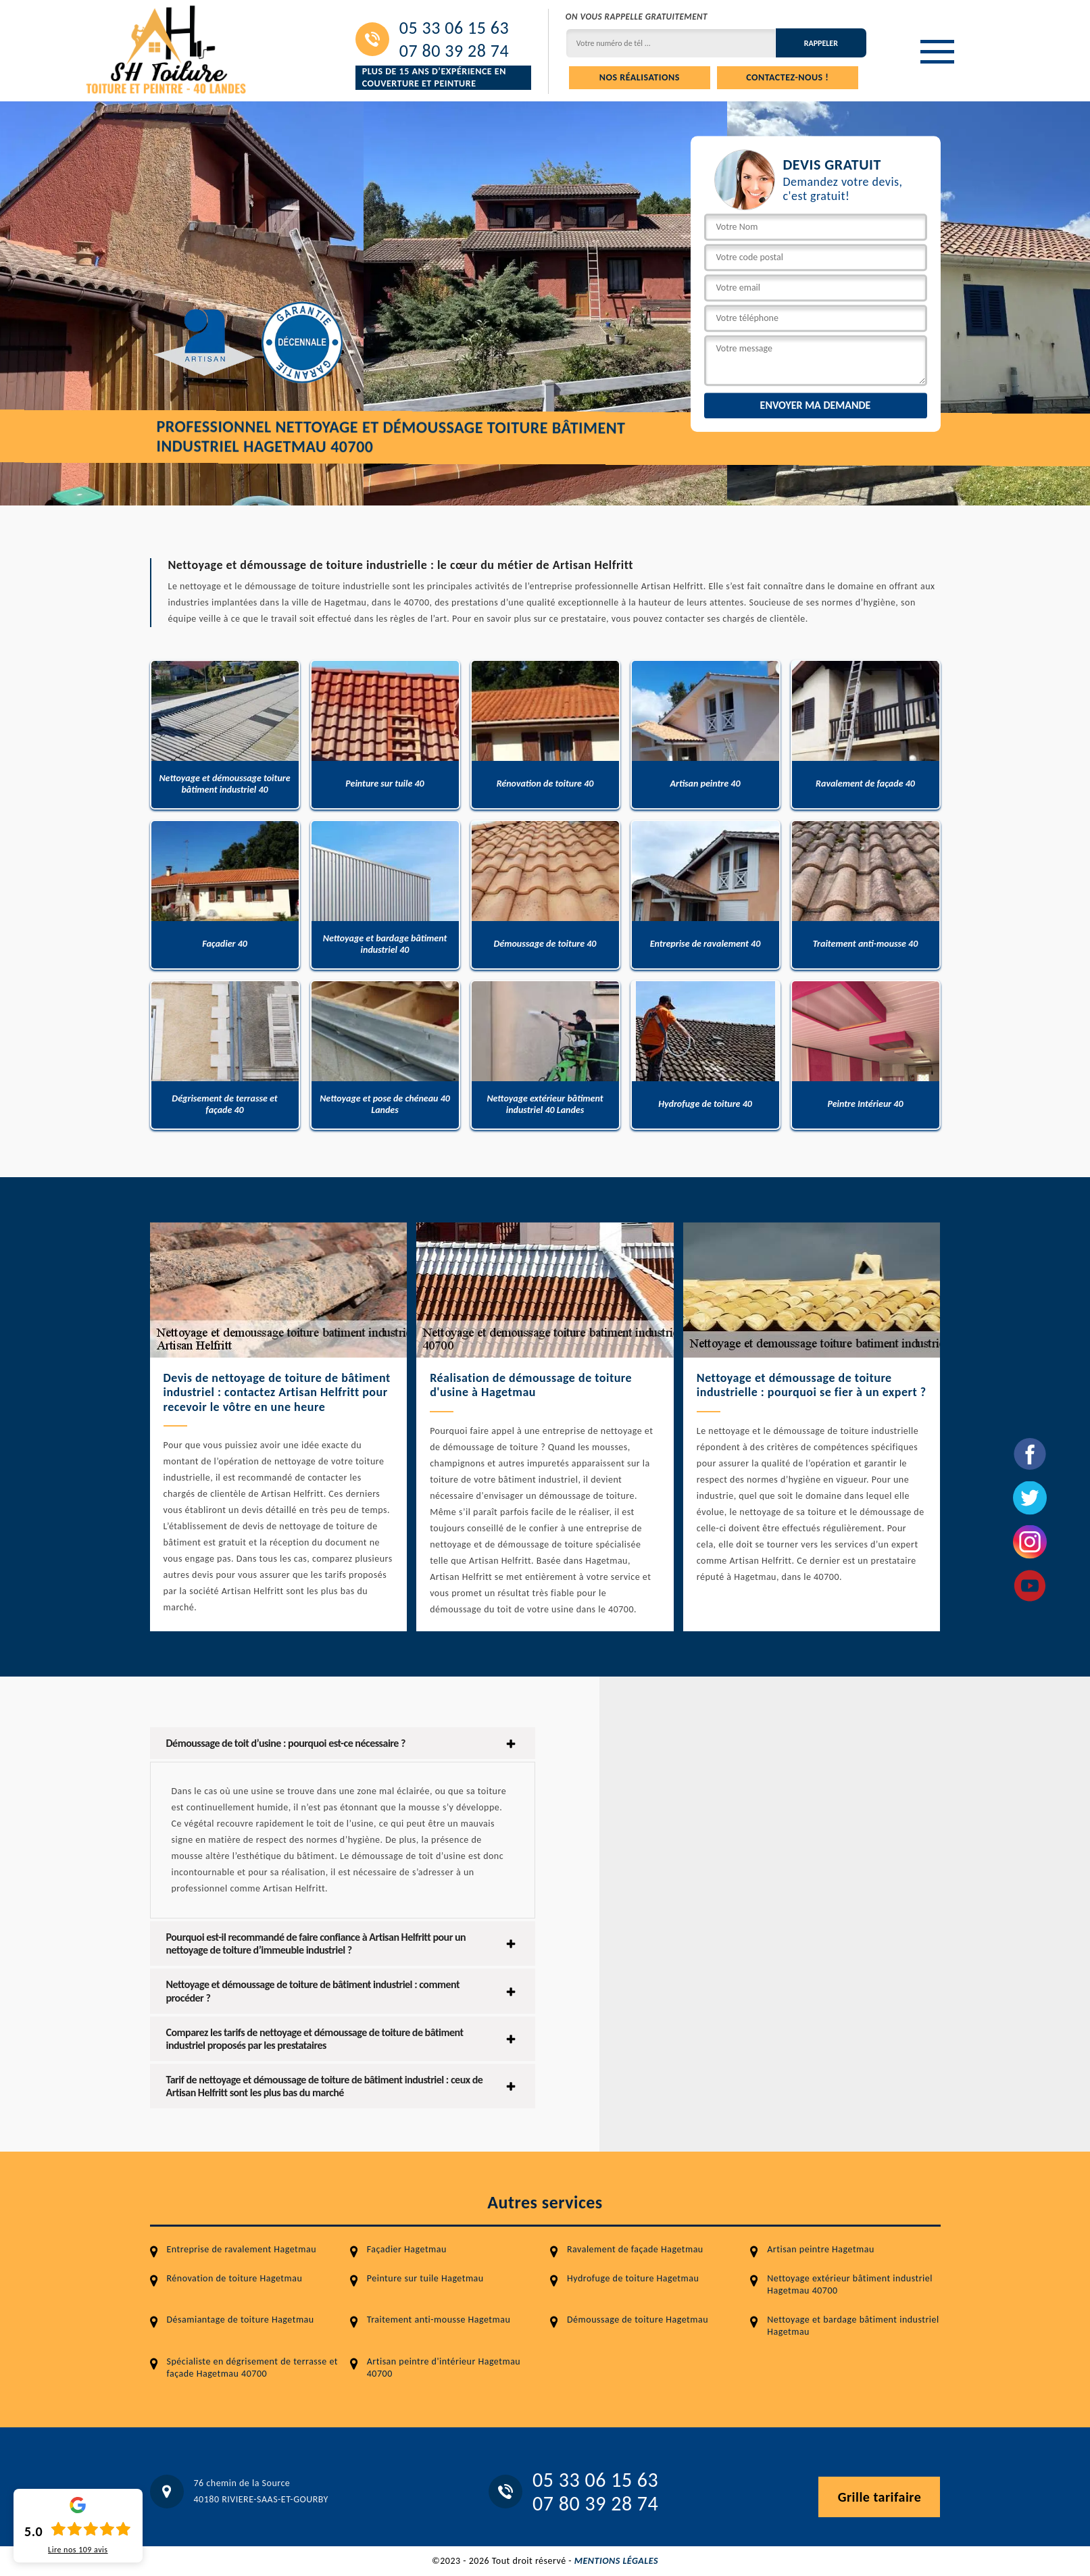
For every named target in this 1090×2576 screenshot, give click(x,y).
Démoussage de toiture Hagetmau (637, 2319)
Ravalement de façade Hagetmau (635, 2249)
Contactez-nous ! (787, 77)
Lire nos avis (77, 2549)
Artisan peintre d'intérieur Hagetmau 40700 (443, 2367)
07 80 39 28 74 (454, 51)
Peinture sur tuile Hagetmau (425, 2278)
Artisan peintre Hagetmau (820, 2249)
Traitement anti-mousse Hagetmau (439, 2319)
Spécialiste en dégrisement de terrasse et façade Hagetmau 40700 (253, 2367)
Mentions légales (616, 2561)
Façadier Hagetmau (407, 2249)
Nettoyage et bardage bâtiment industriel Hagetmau (853, 2325)
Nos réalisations (639, 77)
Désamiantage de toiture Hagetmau (240, 2319)
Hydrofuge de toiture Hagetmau (633, 2278)
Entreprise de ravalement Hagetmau (241, 2249)
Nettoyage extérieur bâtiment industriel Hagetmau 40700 (850, 2284)
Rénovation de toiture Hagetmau (235, 2278)
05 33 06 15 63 (454, 28)
